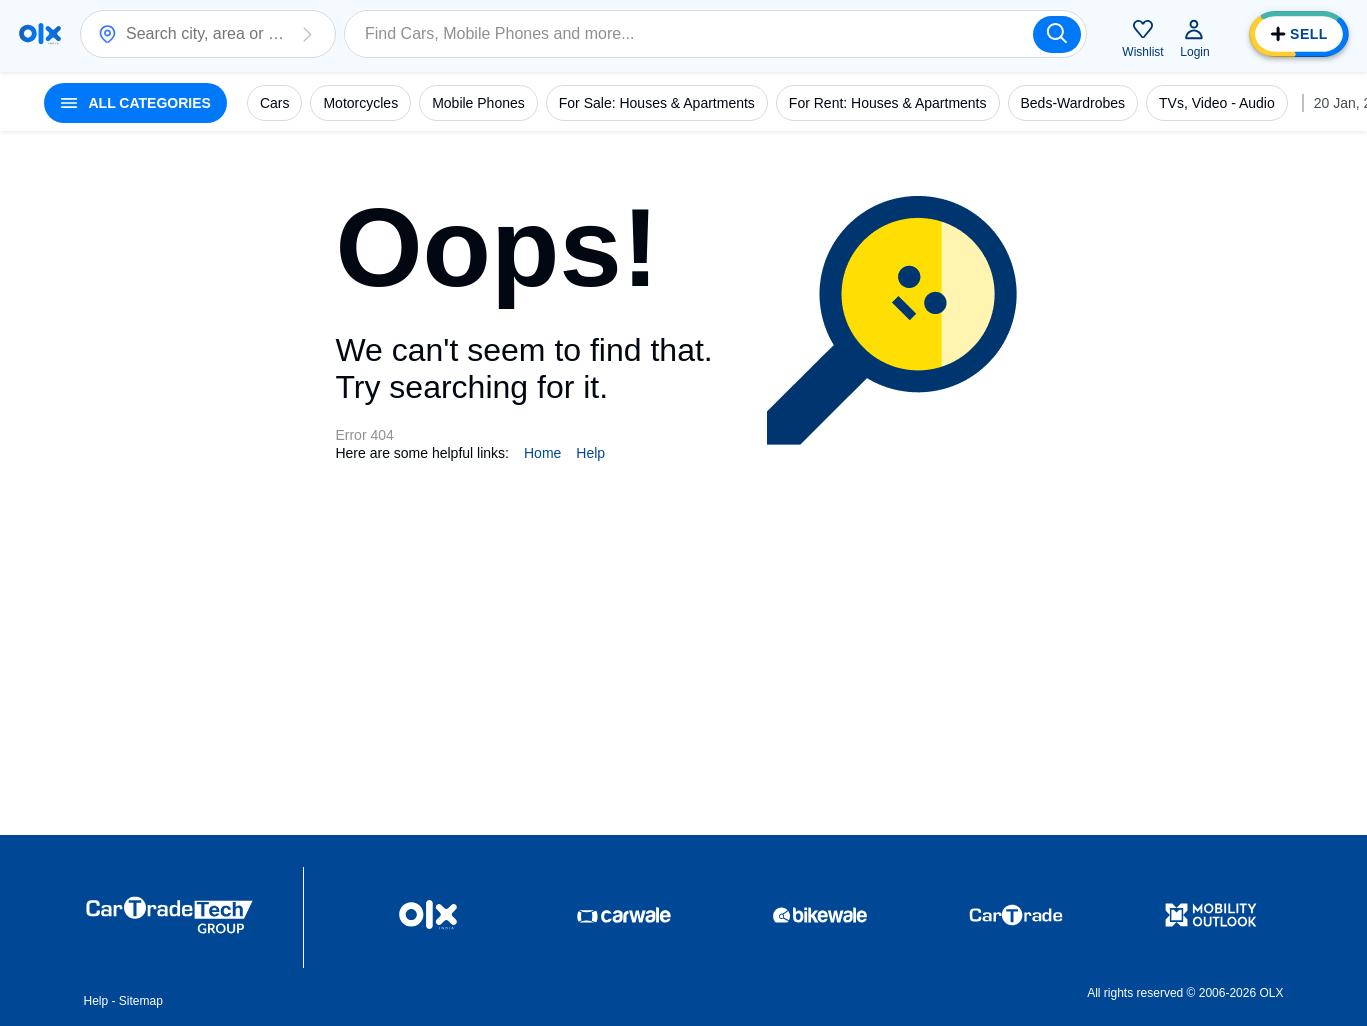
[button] (307, 34)
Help (590, 453)
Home (542, 453)
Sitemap (141, 1001)
